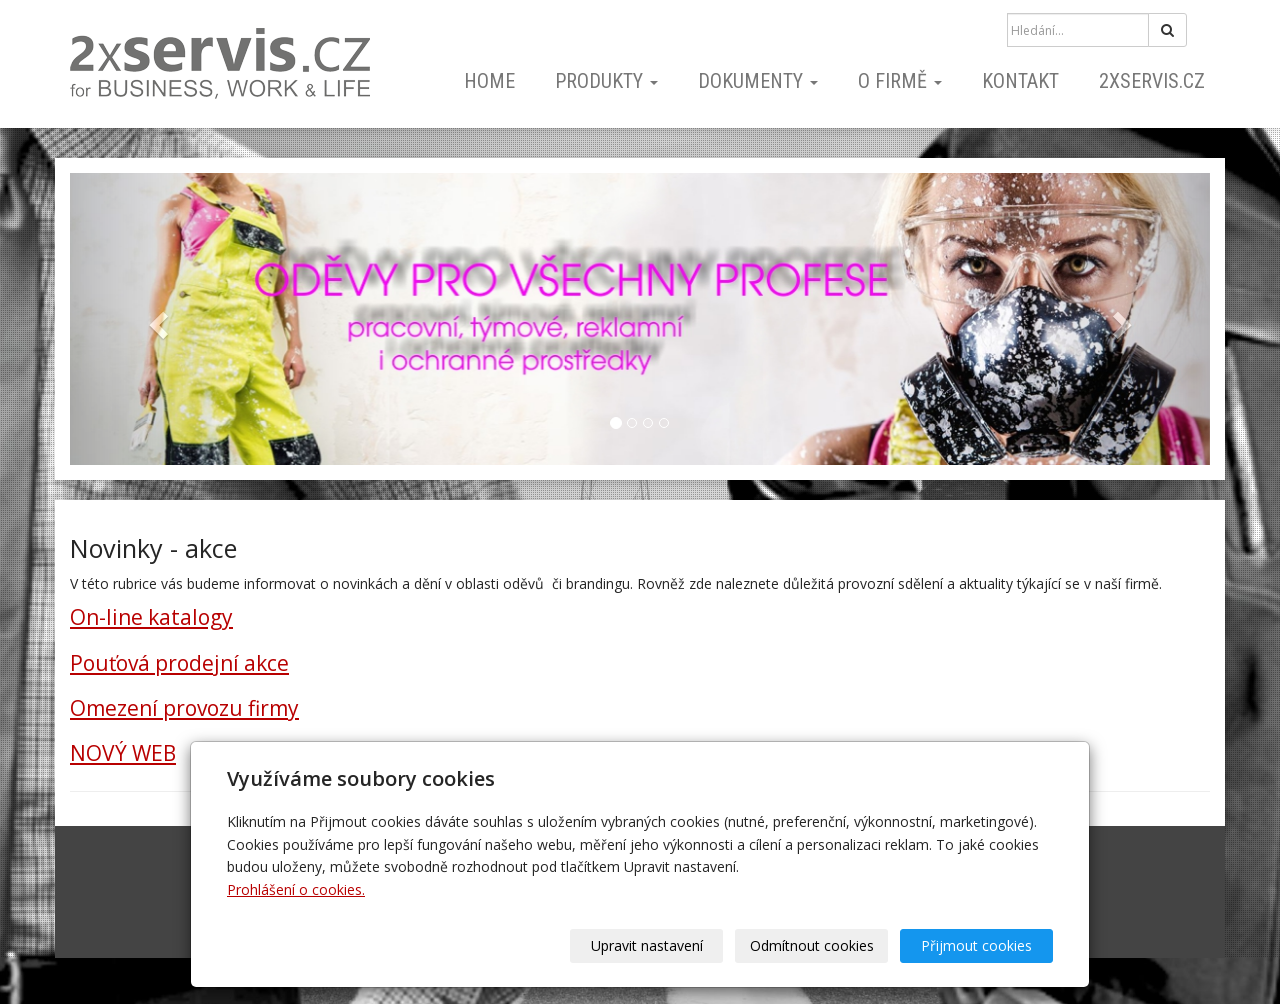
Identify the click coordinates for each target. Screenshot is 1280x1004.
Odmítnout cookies (812, 945)
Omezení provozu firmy (184, 708)
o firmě (900, 81)
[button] (155, 319)
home (489, 81)
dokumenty (758, 81)
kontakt (1020, 81)
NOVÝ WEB (123, 753)
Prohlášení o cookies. (296, 889)
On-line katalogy (151, 617)
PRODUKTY (606, 81)
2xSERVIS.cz (1152, 81)
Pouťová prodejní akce (179, 663)
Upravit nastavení (647, 945)
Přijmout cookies (976, 945)
